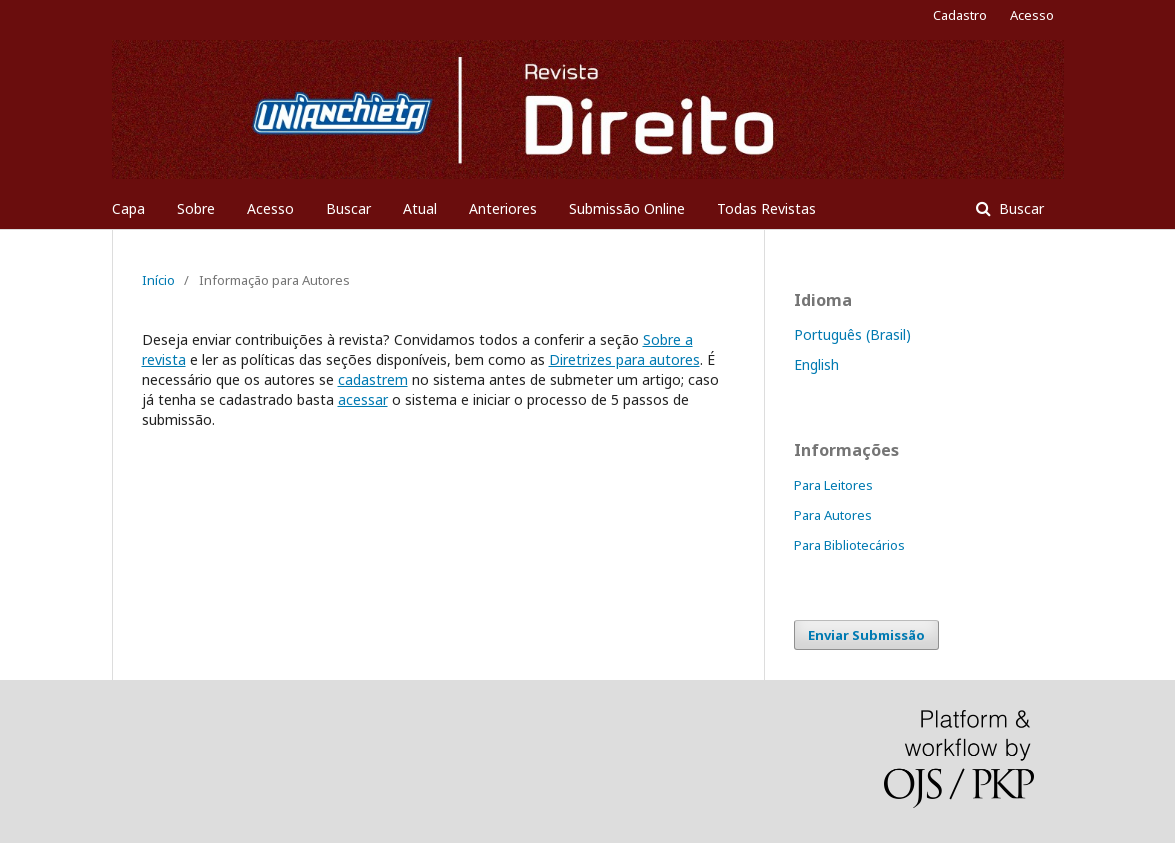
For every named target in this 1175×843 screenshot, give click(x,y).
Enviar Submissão (866, 635)
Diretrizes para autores (624, 359)
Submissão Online (627, 208)
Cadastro (960, 15)
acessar (363, 399)
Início (158, 280)
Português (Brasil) (852, 334)
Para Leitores (833, 485)
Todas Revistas (766, 208)
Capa (128, 208)
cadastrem (373, 379)
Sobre (196, 208)
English (816, 364)
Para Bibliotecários (849, 545)
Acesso (270, 208)
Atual (420, 208)
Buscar (348, 208)
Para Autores (833, 515)
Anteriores (503, 208)
